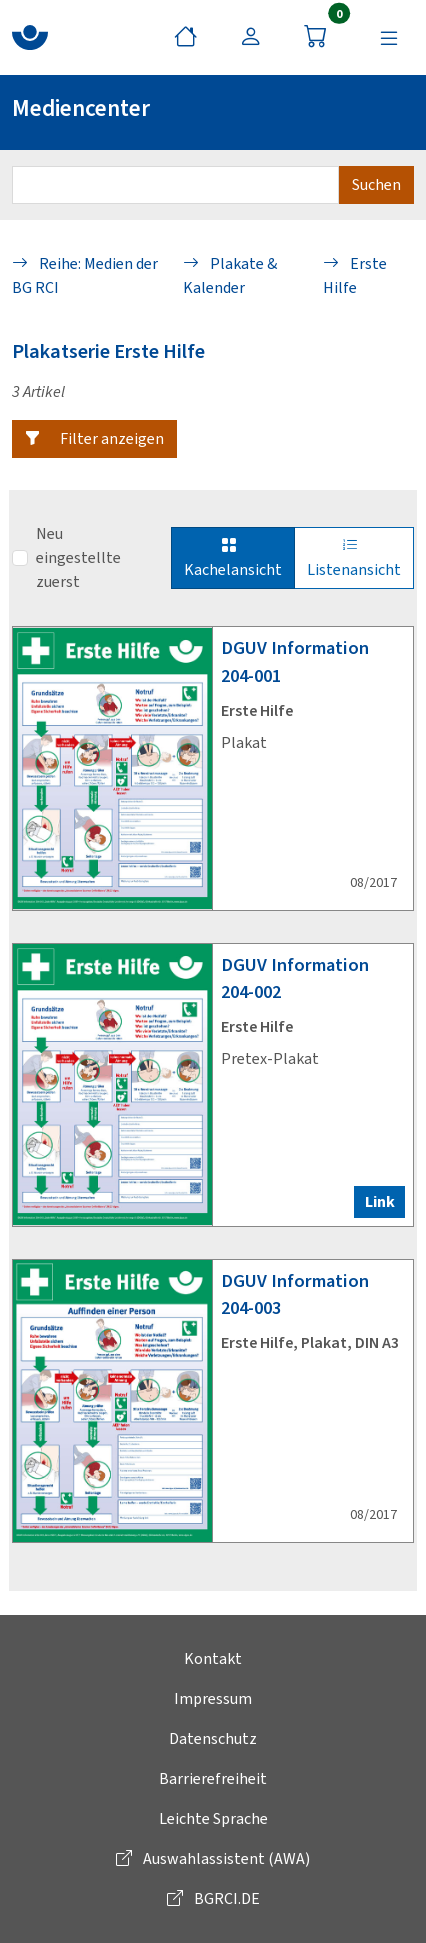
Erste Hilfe (355, 275)
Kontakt (213, 1658)
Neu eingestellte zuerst (78, 557)
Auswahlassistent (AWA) (213, 1858)
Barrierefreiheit (213, 1778)
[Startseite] (185, 37)
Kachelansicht (233, 557)
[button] (94, 439)
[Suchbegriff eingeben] (175, 185)
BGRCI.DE (213, 1898)
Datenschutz (213, 1738)
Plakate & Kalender (230, 275)
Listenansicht (354, 557)
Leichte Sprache (213, 1818)
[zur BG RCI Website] (30, 37)
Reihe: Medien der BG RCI (85, 275)
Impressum (213, 1698)
